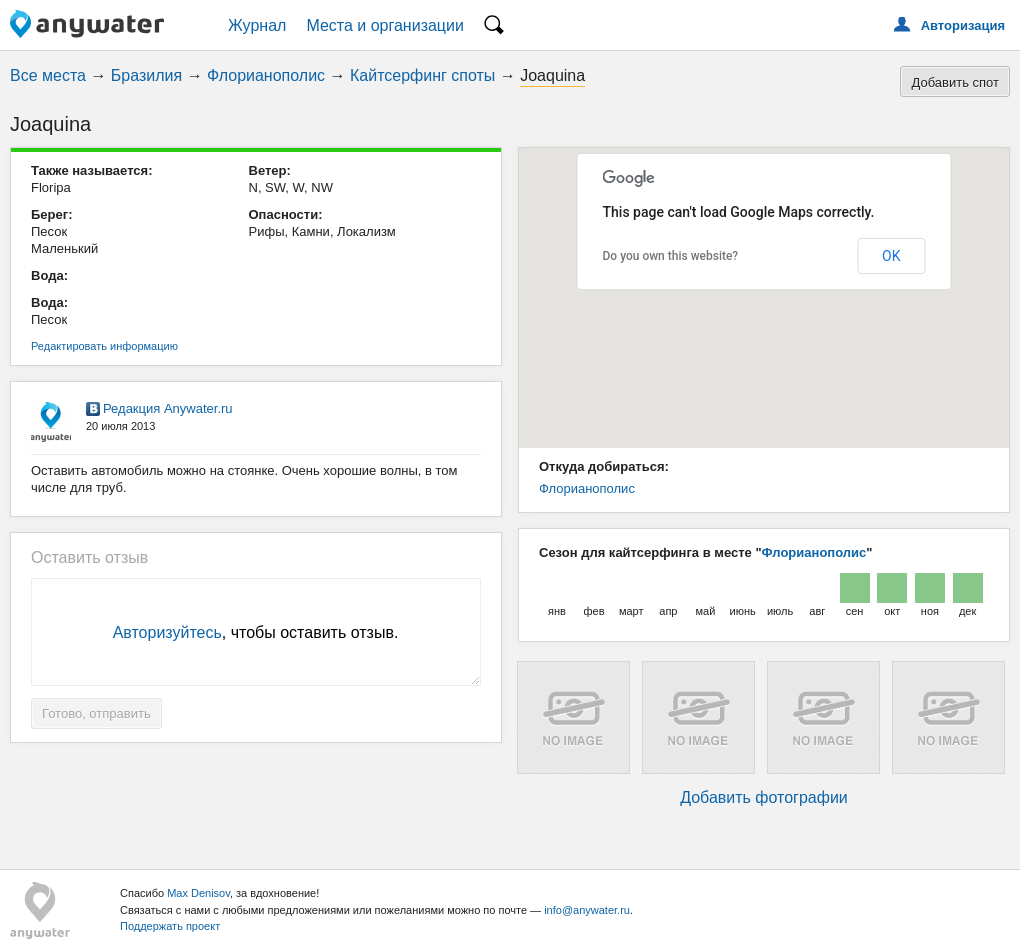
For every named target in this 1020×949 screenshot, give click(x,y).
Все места (48, 75)
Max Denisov (198, 893)
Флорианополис (266, 75)
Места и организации (385, 25)
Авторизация (963, 25)
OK (891, 256)
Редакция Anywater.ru (168, 408)
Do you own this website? (671, 256)
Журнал (257, 25)
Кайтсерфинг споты (422, 75)
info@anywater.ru (587, 910)
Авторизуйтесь (167, 632)
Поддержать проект (170, 926)
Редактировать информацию (104, 346)
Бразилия (146, 75)
